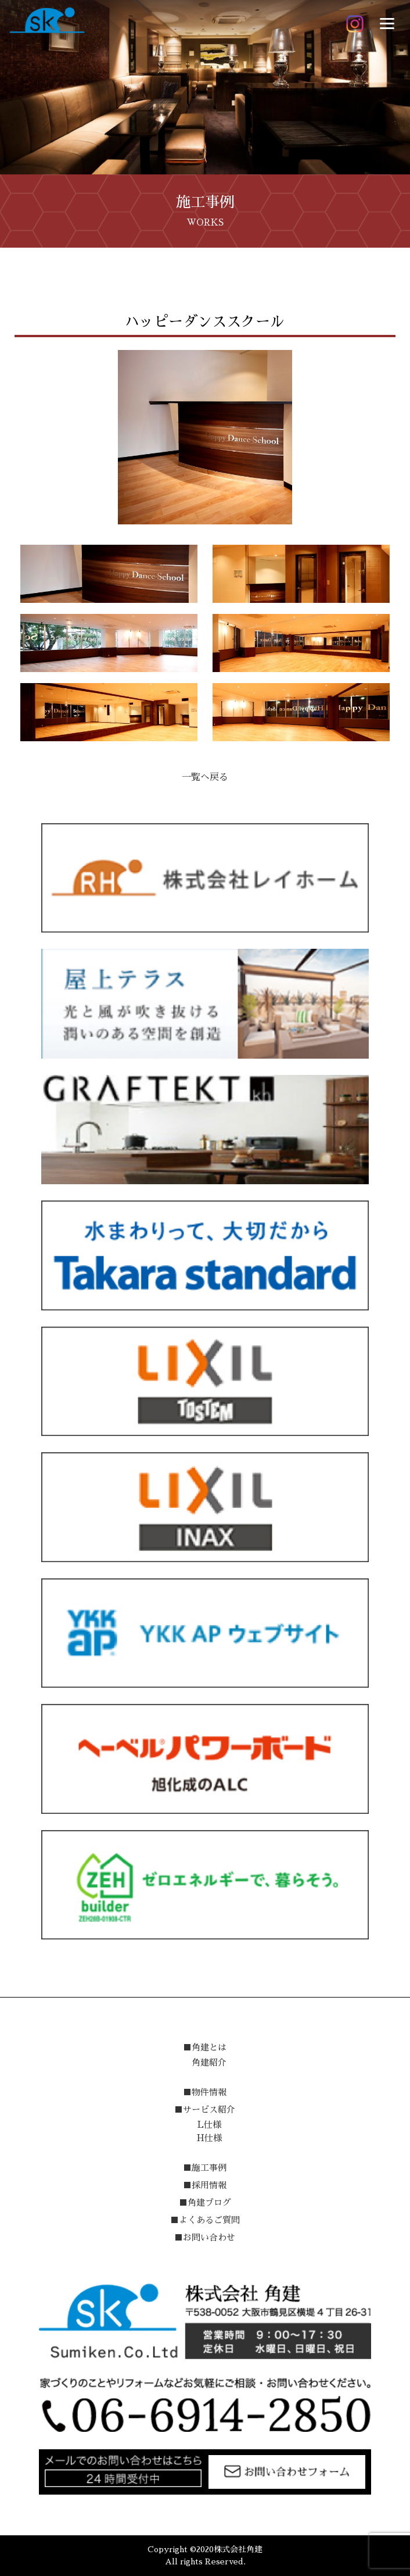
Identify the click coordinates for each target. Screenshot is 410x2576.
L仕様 (209, 2124)
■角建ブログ (205, 2202)
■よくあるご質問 (205, 2220)
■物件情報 (204, 2092)
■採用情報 (204, 2185)
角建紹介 (209, 2062)
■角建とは (204, 2047)
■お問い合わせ (204, 2237)
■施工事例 (204, 2167)
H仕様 (209, 2138)
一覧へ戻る (205, 777)
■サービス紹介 (204, 2109)
